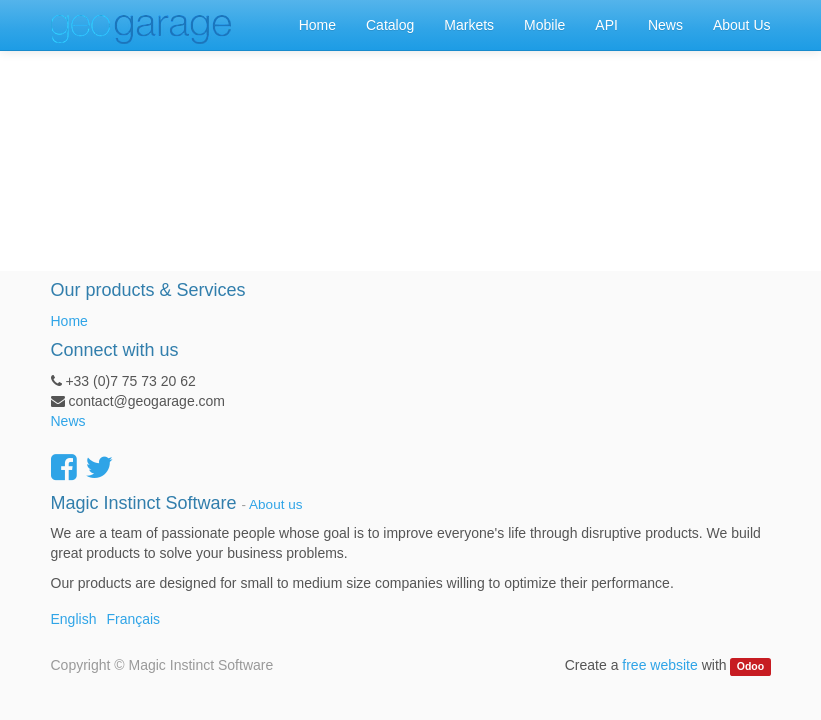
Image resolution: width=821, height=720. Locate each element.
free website (659, 665)
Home (69, 321)
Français (133, 619)
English (74, 619)
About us (275, 504)
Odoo (750, 666)
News (68, 421)
